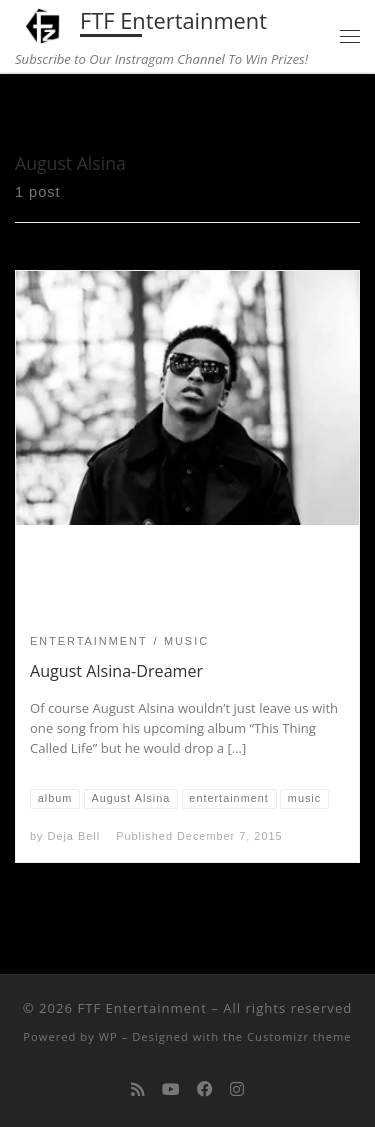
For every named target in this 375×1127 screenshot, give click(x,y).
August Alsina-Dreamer (116, 671)
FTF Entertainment (141, 1008)
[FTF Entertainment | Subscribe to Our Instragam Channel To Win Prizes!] (44, 23)
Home (34, 111)
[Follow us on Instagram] (237, 1089)
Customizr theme (299, 1036)
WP (108, 1036)
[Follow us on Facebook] (205, 1089)
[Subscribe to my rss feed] (138, 1089)
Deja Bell (74, 836)
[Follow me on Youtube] (171, 1089)
